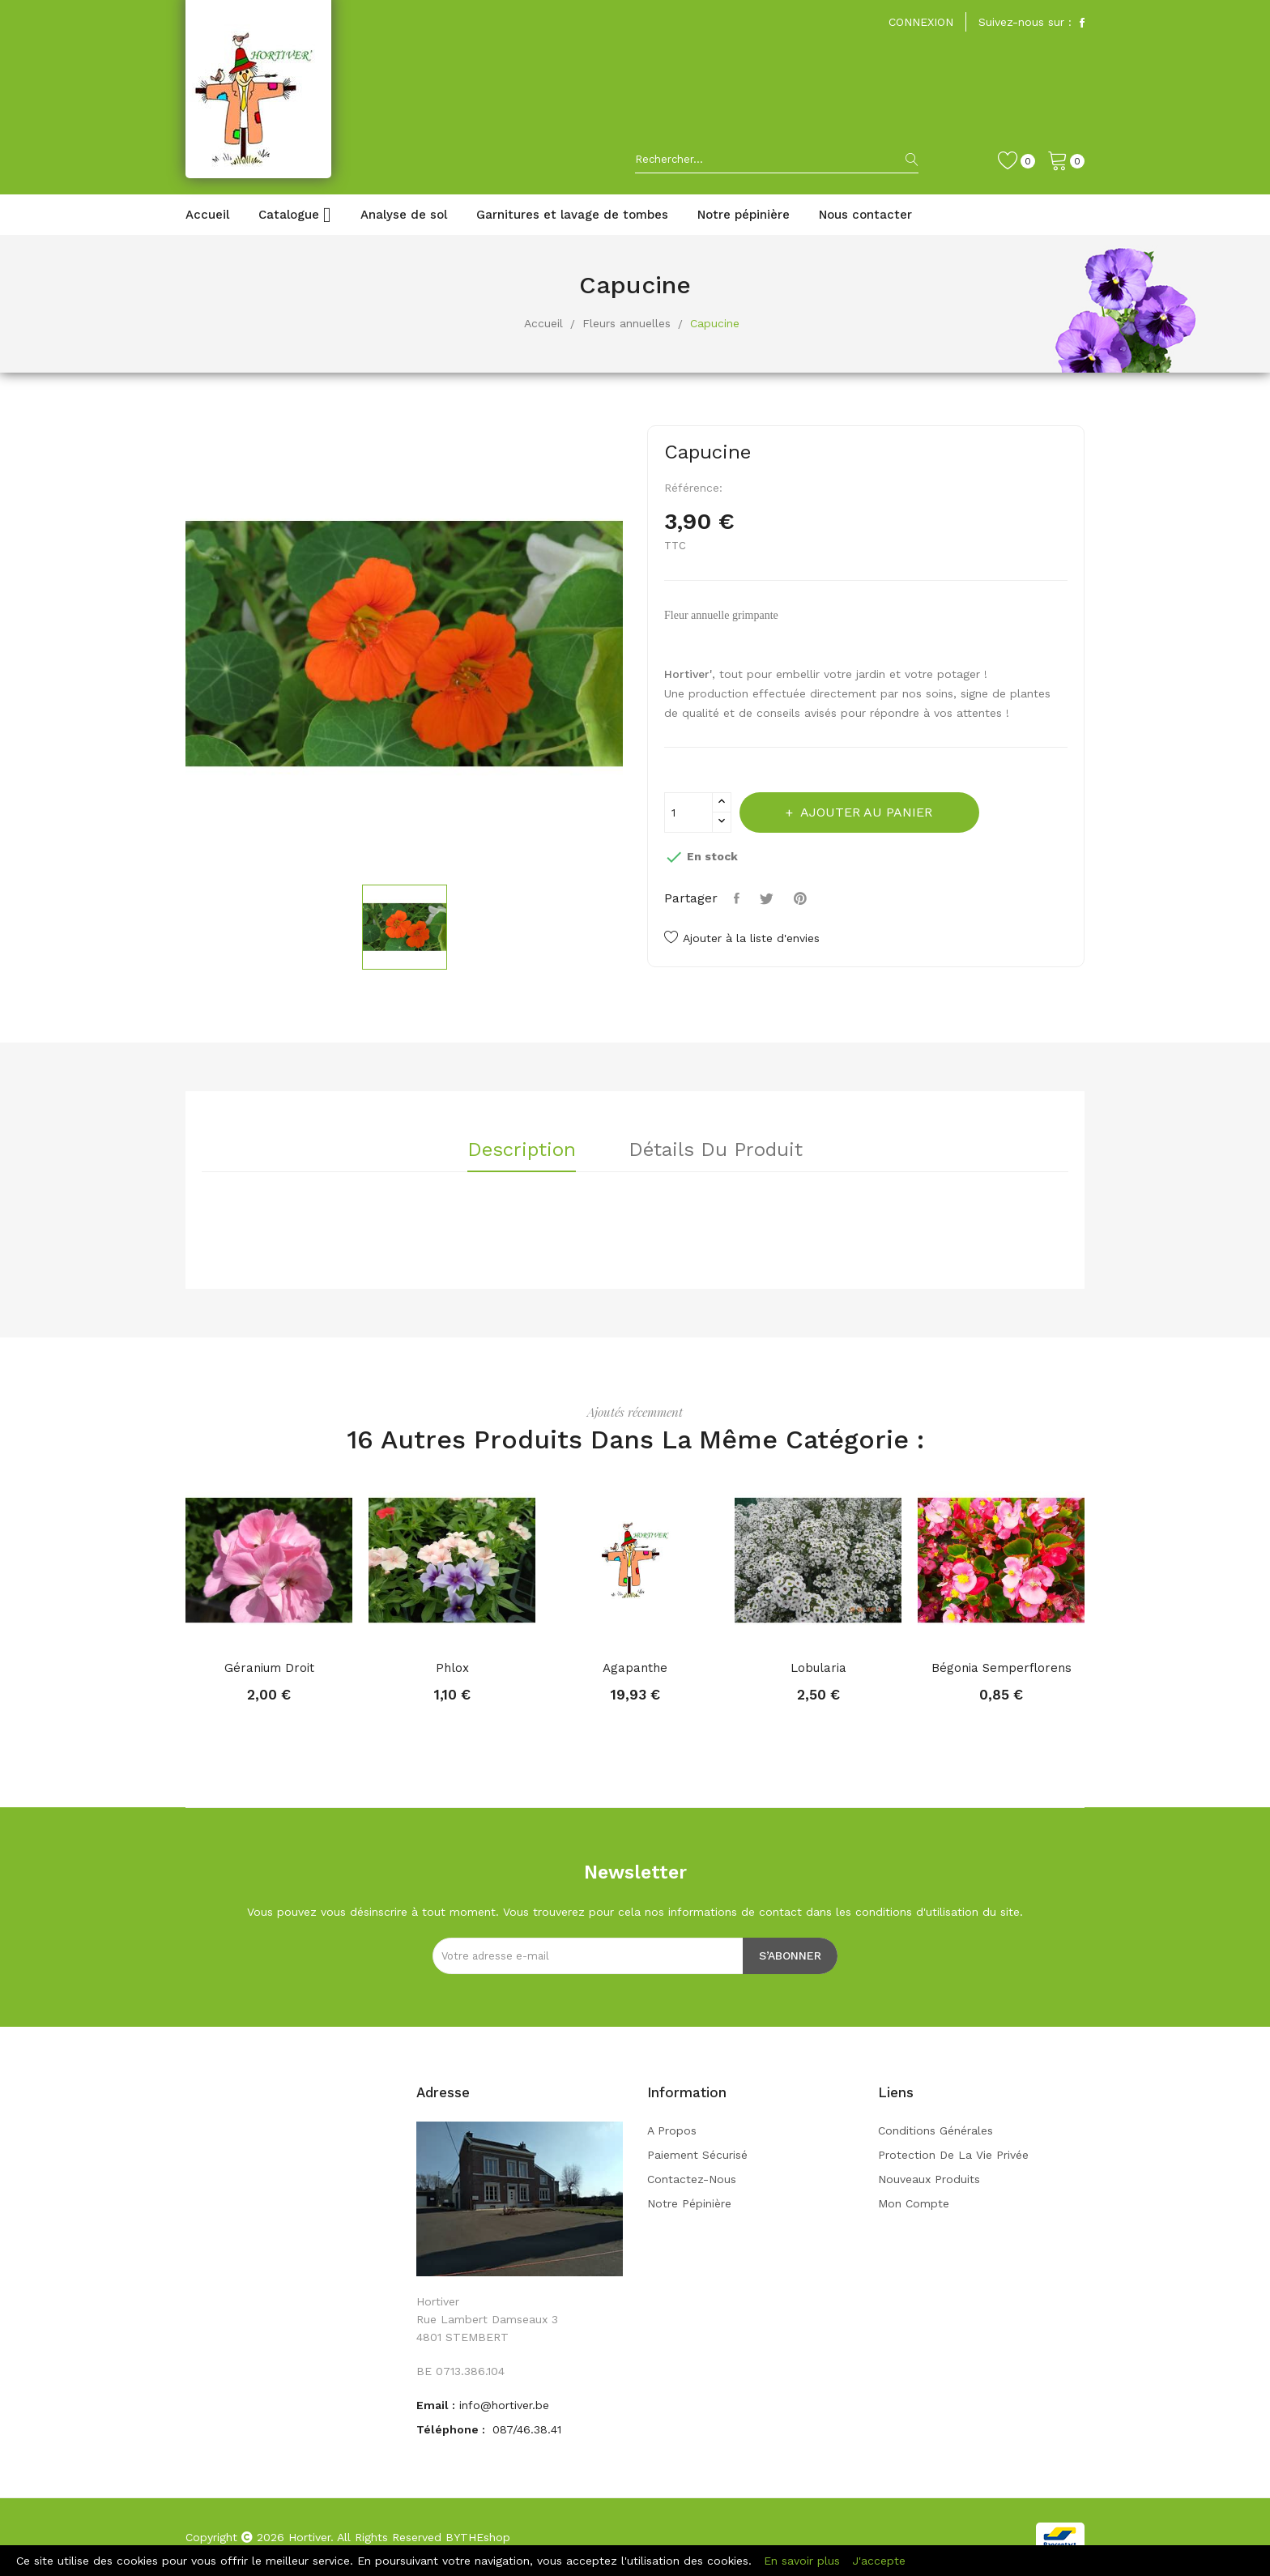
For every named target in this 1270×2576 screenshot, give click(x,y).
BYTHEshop (477, 2537)
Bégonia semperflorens (1001, 1668)
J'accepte (879, 2560)
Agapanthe (635, 1668)
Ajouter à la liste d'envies (742, 938)
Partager (739, 898)
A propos (672, 2130)
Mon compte (913, 2203)
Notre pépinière (689, 2203)
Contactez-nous (691, 2179)
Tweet (769, 898)
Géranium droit (269, 1668)
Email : (435, 2405)
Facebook (1082, 22)
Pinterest (802, 898)
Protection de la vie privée (953, 2154)
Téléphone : (452, 2429)
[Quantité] (688, 812)
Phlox (452, 1668)
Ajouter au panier (867, 812)
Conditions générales (935, 2130)
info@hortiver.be (504, 2405)
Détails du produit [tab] (716, 1150)
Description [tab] (521, 1150)
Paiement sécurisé (697, 2154)
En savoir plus (802, 2560)
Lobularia (818, 1668)
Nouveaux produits (929, 2179)
